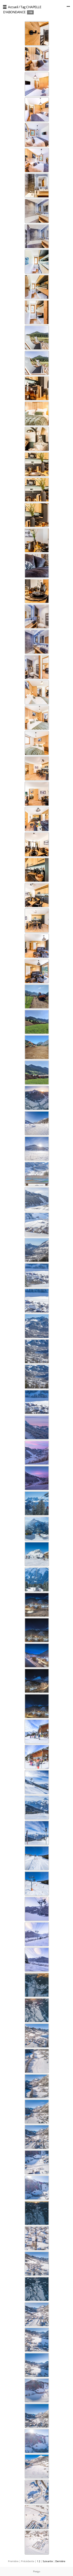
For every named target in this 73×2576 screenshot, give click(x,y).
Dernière (60, 2561)
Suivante (48, 2561)
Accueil (13, 7)
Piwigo (36, 2571)
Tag (23, 7)
